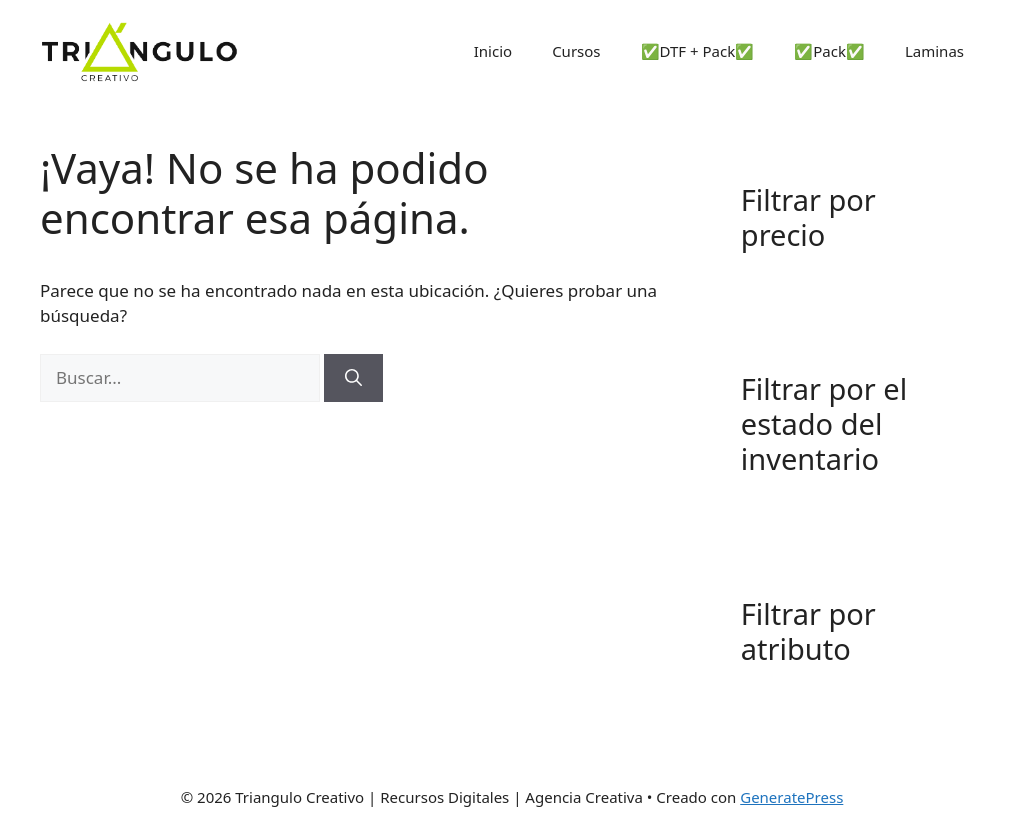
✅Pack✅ (829, 51)
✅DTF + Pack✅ (698, 51)
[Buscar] (353, 378)
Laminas (934, 51)
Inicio (493, 51)
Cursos (576, 51)
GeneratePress (791, 797)
